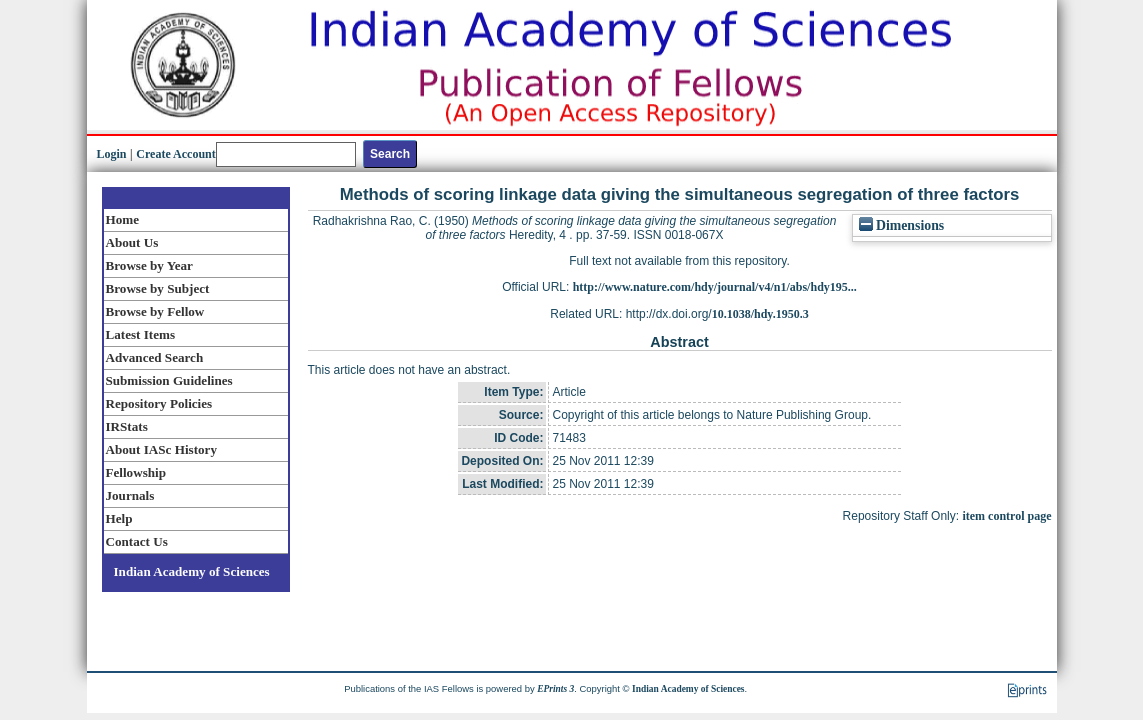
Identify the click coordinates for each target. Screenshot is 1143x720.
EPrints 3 (555, 689)
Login (112, 154)
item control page (1006, 516)
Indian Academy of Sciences (192, 571)
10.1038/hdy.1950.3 (760, 314)
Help (119, 518)
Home (123, 219)
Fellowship (136, 472)
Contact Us (137, 541)
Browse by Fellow (155, 311)
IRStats (127, 426)
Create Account (175, 154)
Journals (130, 495)
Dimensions (902, 225)
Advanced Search (155, 357)
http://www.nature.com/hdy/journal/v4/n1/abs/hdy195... (715, 287)
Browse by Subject (158, 288)
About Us (132, 242)
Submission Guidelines (169, 380)
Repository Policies (159, 403)
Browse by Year (149, 265)
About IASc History (161, 449)
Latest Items (141, 334)
